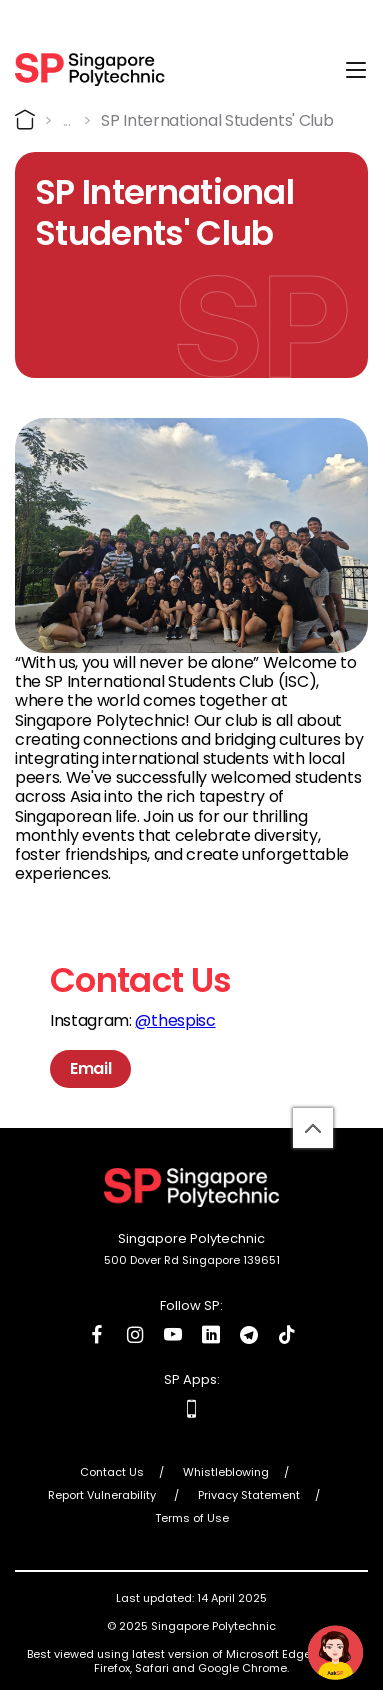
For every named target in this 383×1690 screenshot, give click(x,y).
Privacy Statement (249, 1495)
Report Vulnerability (103, 1495)
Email (90, 1068)
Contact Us (112, 1472)
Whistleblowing (226, 1472)
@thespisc (175, 1020)
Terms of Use (192, 1518)
